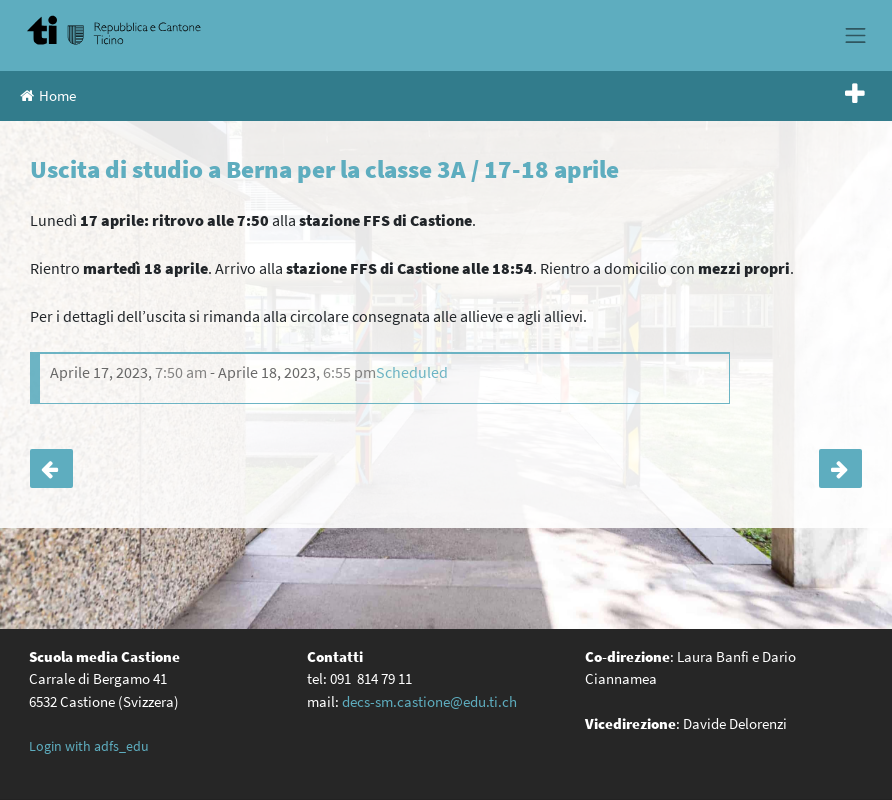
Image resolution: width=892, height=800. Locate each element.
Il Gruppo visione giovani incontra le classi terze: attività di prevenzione (51, 468)
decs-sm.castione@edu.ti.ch (429, 701)
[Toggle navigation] (856, 35)
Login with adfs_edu (89, 746)
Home (48, 95)
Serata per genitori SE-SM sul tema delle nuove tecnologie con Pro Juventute (840, 468)
